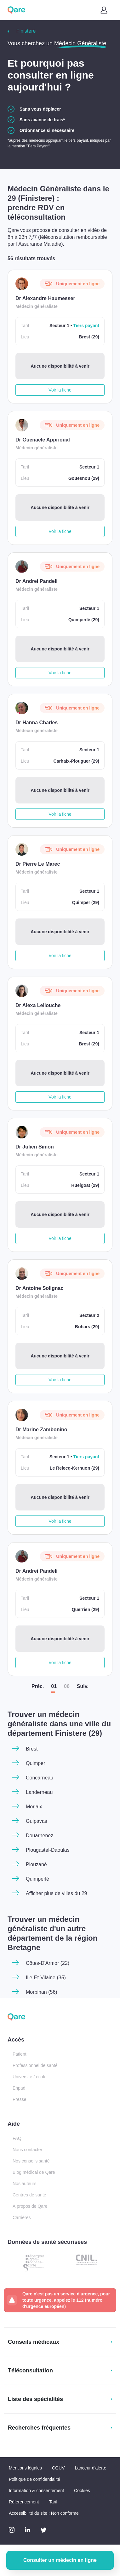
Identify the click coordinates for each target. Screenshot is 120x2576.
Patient (19, 2054)
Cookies (82, 2490)
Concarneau (39, 1777)
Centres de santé (29, 2194)
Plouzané (36, 1864)
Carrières (22, 2217)
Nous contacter (27, 2149)
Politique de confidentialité (34, 2479)
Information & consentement (36, 2490)
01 (54, 1686)
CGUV (58, 2467)
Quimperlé (37, 1879)
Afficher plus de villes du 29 (56, 1893)
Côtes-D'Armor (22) (47, 1963)
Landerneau (39, 1792)
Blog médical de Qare (34, 2172)
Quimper (35, 1763)
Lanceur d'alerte (90, 2467)
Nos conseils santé (31, 2160)
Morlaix (34, 1806)
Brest (31, 1748)
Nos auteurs (24, 2183)
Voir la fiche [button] (60, 389)
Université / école (29, 2076)
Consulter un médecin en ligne (60, 2560)
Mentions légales (25, 2467)
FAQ (17, 2138)
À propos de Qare (30, 2206)
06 (67, 1686)
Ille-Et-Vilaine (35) (46, 1977)
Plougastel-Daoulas (48, 1850)
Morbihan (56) (41, 1992)
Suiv (83, 1686)
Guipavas (36, 1821)
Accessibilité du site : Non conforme (44, 2513)
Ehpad (19, 2088)
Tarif (53, 2501)
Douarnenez (39, 1835)
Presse (19, 2099)
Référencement (24, 2501)
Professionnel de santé (35, 2065)
